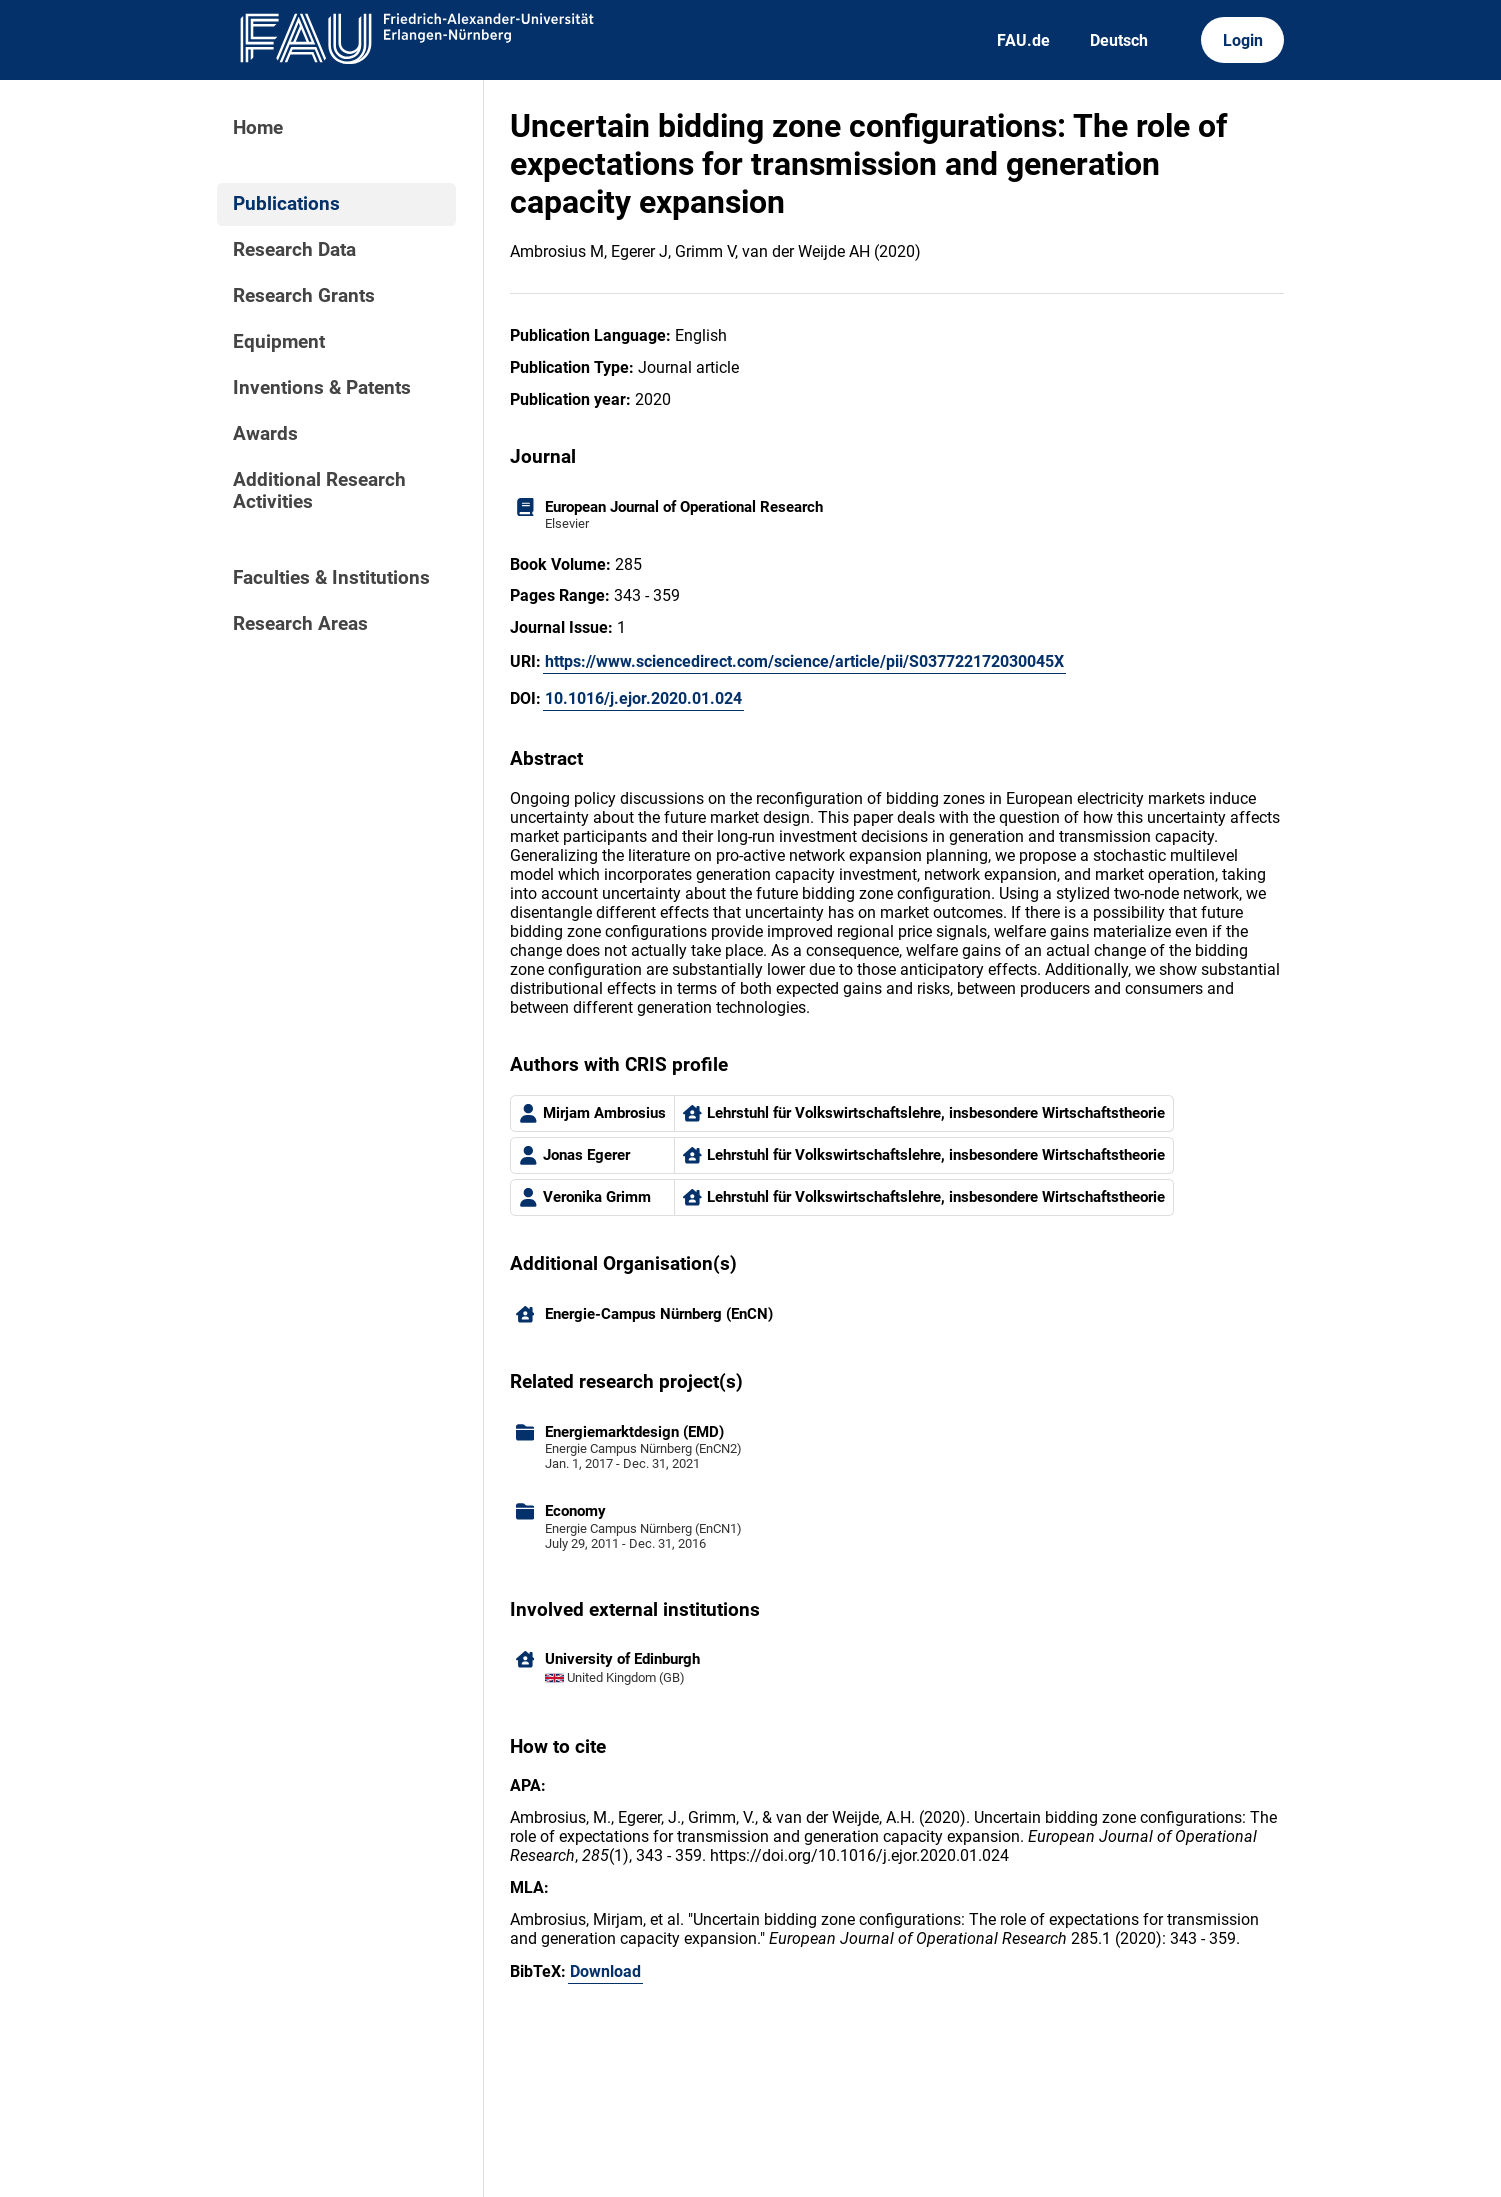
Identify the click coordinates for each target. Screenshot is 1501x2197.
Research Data (294, 250)
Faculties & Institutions (331, 578)
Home (258, 128)
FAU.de (1023, 40)
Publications (286, 204)
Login (1243, 40)
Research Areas (300, 624)
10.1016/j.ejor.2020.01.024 (643, 698)
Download (605, 1971)
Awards (265, 434)
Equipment (279, 342)
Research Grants (304, 296)
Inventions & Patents (322, 388)
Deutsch (1119, 40)
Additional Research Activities (319, 491)
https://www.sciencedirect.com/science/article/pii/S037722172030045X (804, 661)
